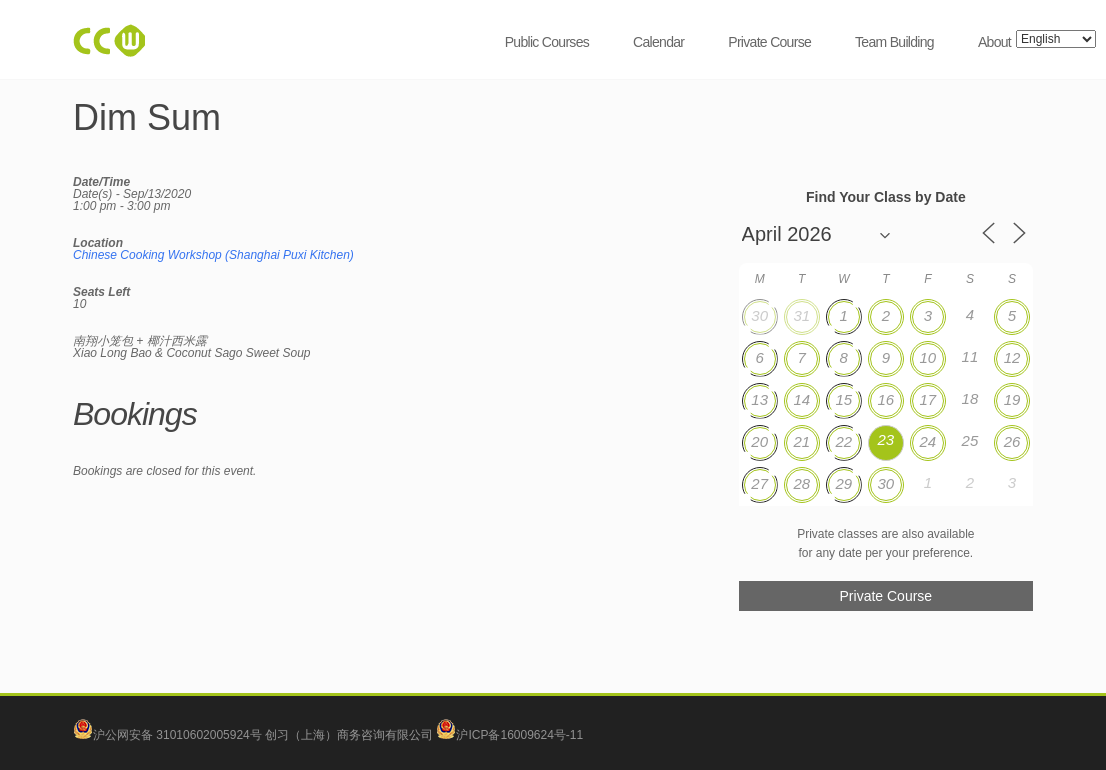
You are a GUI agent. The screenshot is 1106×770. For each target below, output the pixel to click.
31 (801, 315)
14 (801, 399)
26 (1012, 441)
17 (928, 399)
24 (928, 441)
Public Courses (547, 42)
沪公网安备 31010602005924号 (177, 735)
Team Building (894, 42)
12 (1012, 357)
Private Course (769, 42)
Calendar (658, 42)
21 (801, 441)
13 (759, 399)
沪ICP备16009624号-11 (509, 735)
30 (759, 315)
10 (928, 357)
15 (843, 399)
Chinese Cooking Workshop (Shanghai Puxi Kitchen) (213, 255)
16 (885, 399)
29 (843, 483)
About (994, 42)
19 (1012, 399)
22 (843, 441)
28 (801, 483)
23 (885, 439)
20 (759, 441)
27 (759, 483)
